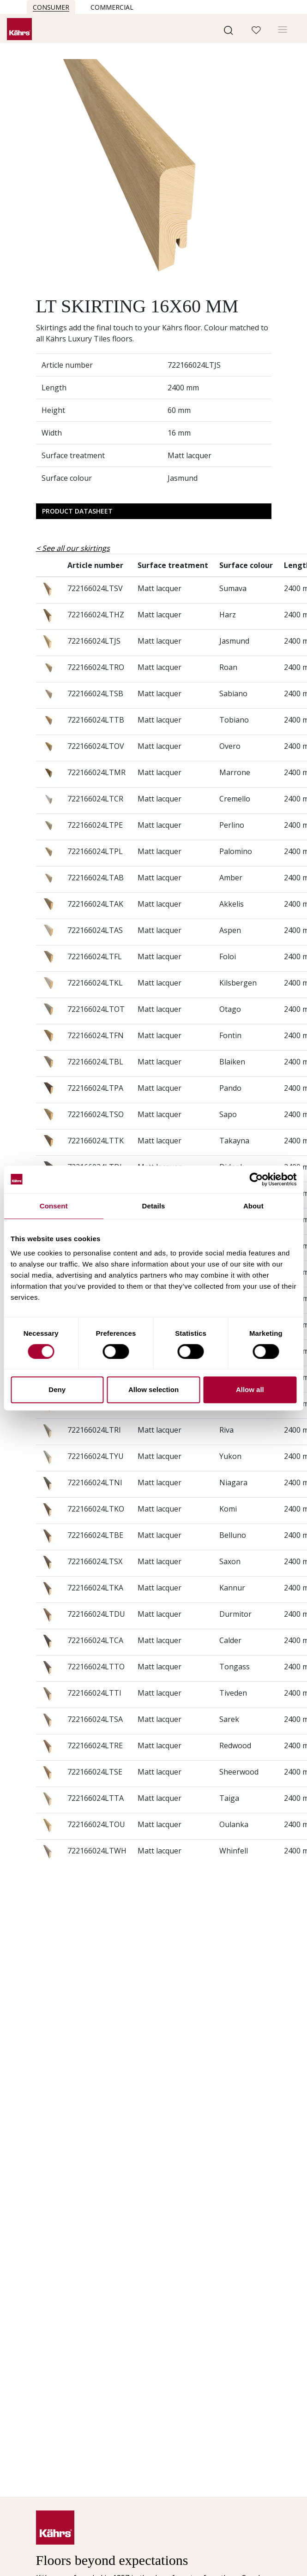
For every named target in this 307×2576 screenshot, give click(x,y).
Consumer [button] (51, 7)
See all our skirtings (76, 548)
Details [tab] (153, 1206)
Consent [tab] (54, 1206)
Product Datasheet (77, 511)
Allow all (250, 1389)
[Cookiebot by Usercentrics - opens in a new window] (256, 1179)
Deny (57, 1389)
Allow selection (153, 1389)
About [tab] (253, 1206)
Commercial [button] (111, 7)
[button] (228, 29)
